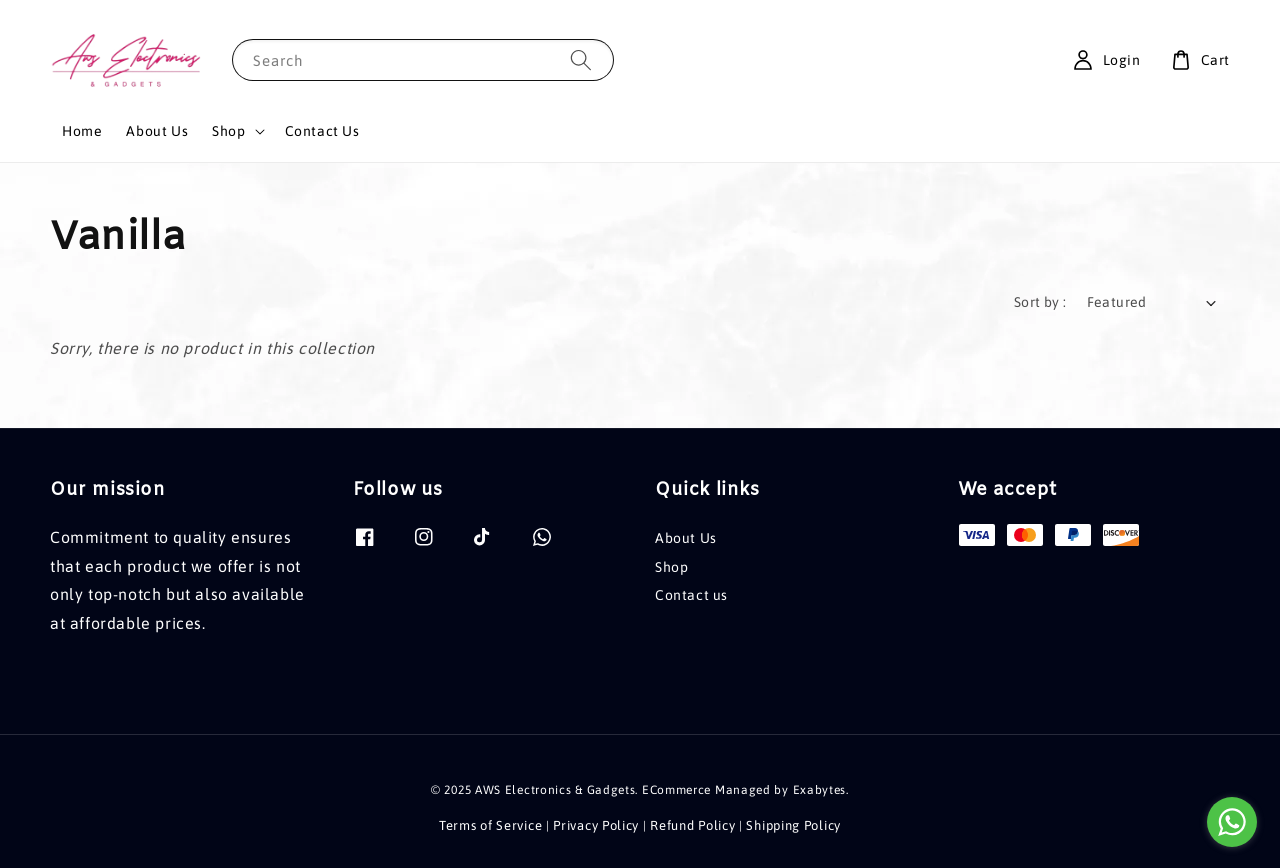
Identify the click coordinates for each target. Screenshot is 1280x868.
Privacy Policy (596, 825)
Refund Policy (692, 825)
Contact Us (322, 131)
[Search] (581, 59)
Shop (228, 131)
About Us (157, 131)
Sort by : (1040, 302)
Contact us (691, 595)
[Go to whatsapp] (1232, 822)
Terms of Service (490, 825)
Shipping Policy (793, 825)
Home (82, 131)
